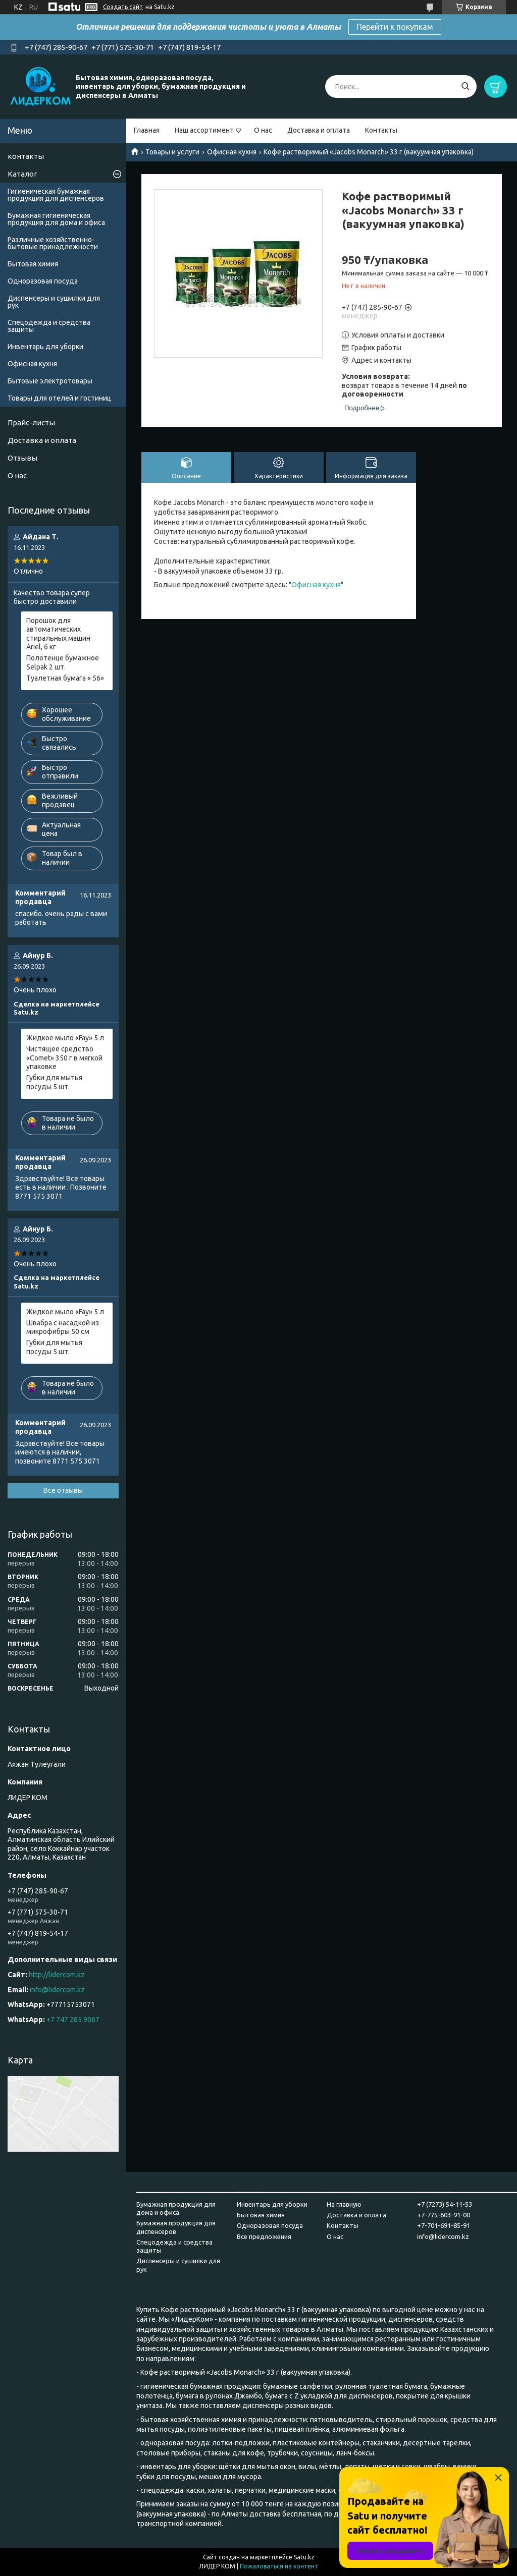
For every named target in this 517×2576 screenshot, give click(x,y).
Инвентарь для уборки (45, 347)
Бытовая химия (33, 264)
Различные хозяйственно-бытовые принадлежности (53, 243)
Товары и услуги (172, 152)
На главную (344, 2204)
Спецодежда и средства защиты (49, 325)
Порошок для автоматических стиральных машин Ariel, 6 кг (58, 634)
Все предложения (264, 2236)
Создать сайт (123, 7)
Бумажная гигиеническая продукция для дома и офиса (56, 219)
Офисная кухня (231, 152)
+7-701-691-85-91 (443, 2225)
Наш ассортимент (204, 130)
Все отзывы (63, 1490)
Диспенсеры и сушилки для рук (54, 301)
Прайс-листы (31, 422)
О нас (263, 130)
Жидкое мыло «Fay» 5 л (65, 1038)
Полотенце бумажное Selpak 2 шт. (62, 662)
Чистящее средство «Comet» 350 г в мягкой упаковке (64, 1058)
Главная (147, 130)
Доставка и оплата (318, 130)
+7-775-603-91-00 (443, 2214)
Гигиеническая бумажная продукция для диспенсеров (56, 194)
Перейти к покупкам (394, 26)
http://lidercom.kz (57, 1975)
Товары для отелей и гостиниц (59, 398)
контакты (26, 156)
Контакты (381, 130)
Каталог (22, 174)
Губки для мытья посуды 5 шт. (54, 1082)
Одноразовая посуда (43, 281)
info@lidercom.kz (57, 1990)
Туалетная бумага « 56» (65, 678)
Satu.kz (304, 2557)
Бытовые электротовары (50, 381)
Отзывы (22, 458)
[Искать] (465, 86)
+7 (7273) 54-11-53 (444, 2204)
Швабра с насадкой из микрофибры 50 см (62, 1327)
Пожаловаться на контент (279, 2566)
